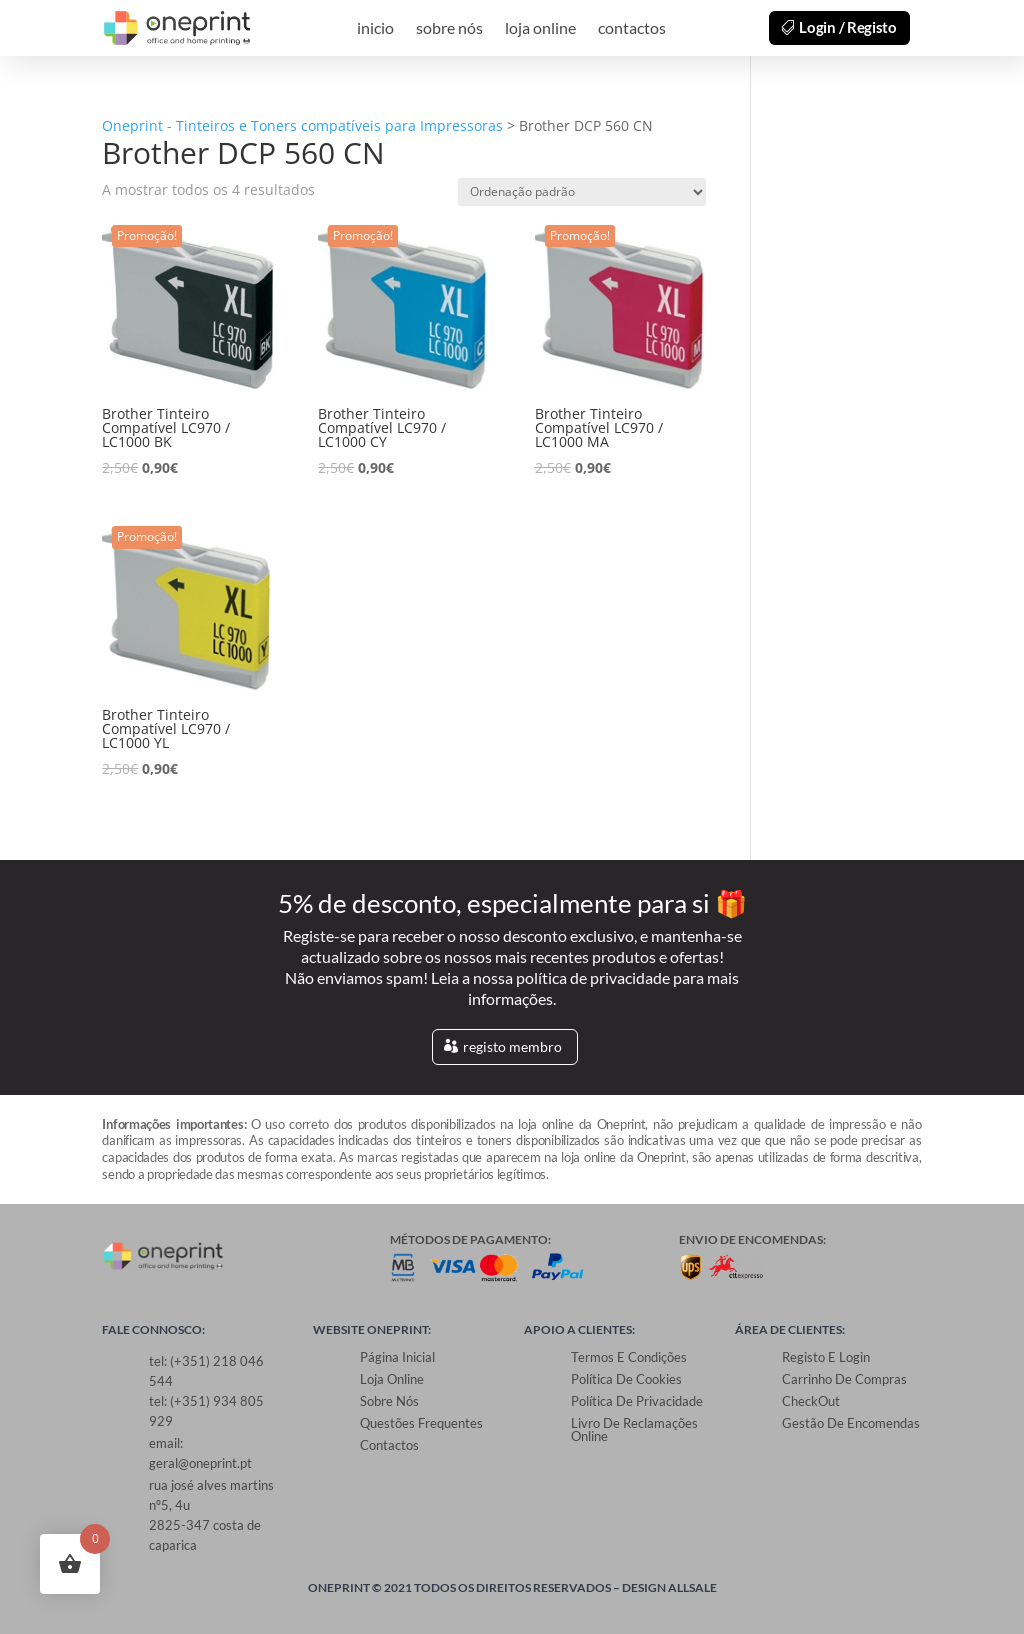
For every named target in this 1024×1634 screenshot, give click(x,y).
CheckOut (811, 1401)
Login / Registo (848, 27)
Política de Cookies (626, 1379)
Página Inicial (397, 1357)
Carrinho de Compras (844, 1379)
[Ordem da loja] (582, 192)
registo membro (512, 1046)
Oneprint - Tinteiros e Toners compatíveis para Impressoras (302, 125)
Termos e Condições (629, 1357)
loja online (540, 29)
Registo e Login (826, 1357)
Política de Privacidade (637, 1401)
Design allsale (669, 1587)
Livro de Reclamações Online (634, 1429)
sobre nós (449, 29)
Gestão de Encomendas (851, 1423)
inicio (375, 29)
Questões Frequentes (421, 1423)
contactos (632, 29)
